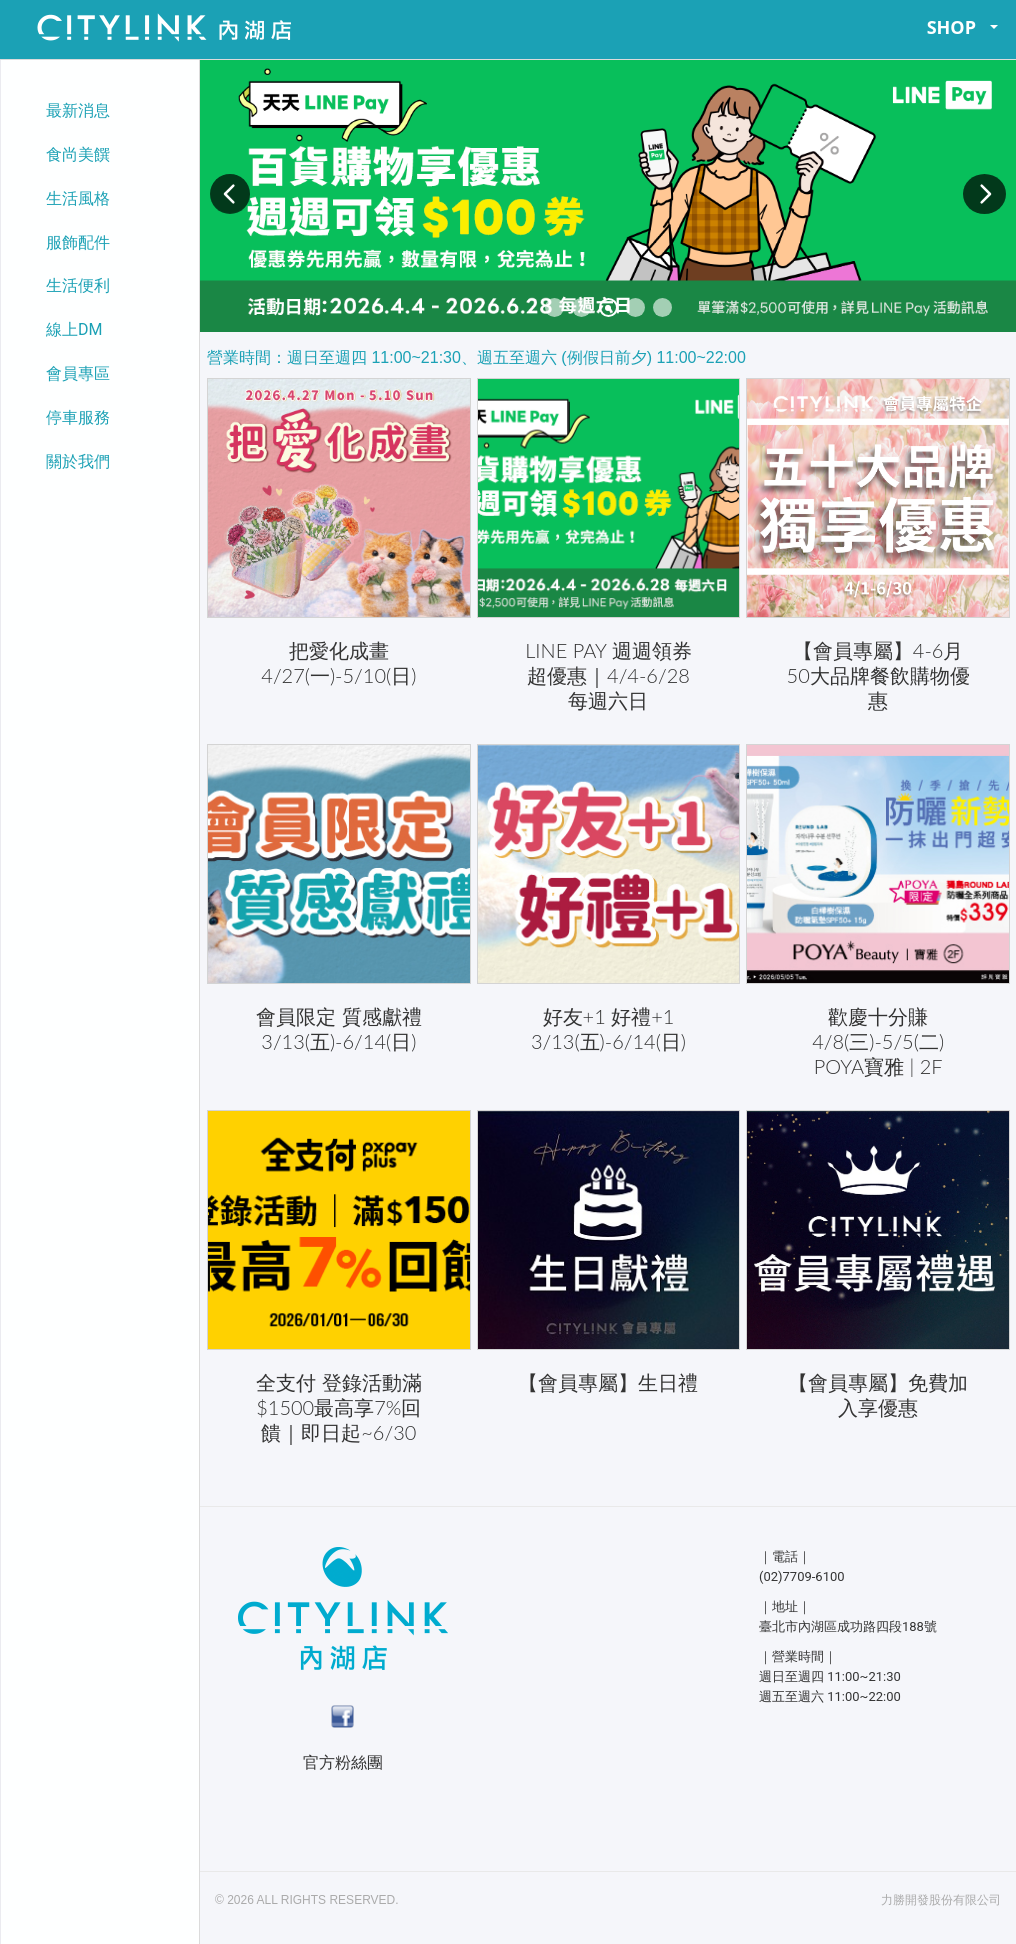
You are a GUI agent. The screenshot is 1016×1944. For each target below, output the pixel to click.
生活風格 (78, 198)
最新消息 (78, 110)
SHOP (963, 27)
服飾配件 (78, 242)
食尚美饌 (78, 154)
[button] (230, 194)
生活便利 (78, 285)
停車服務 (78, 417)
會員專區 (78, 373)
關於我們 (78, 461)
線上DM (74, 329)
